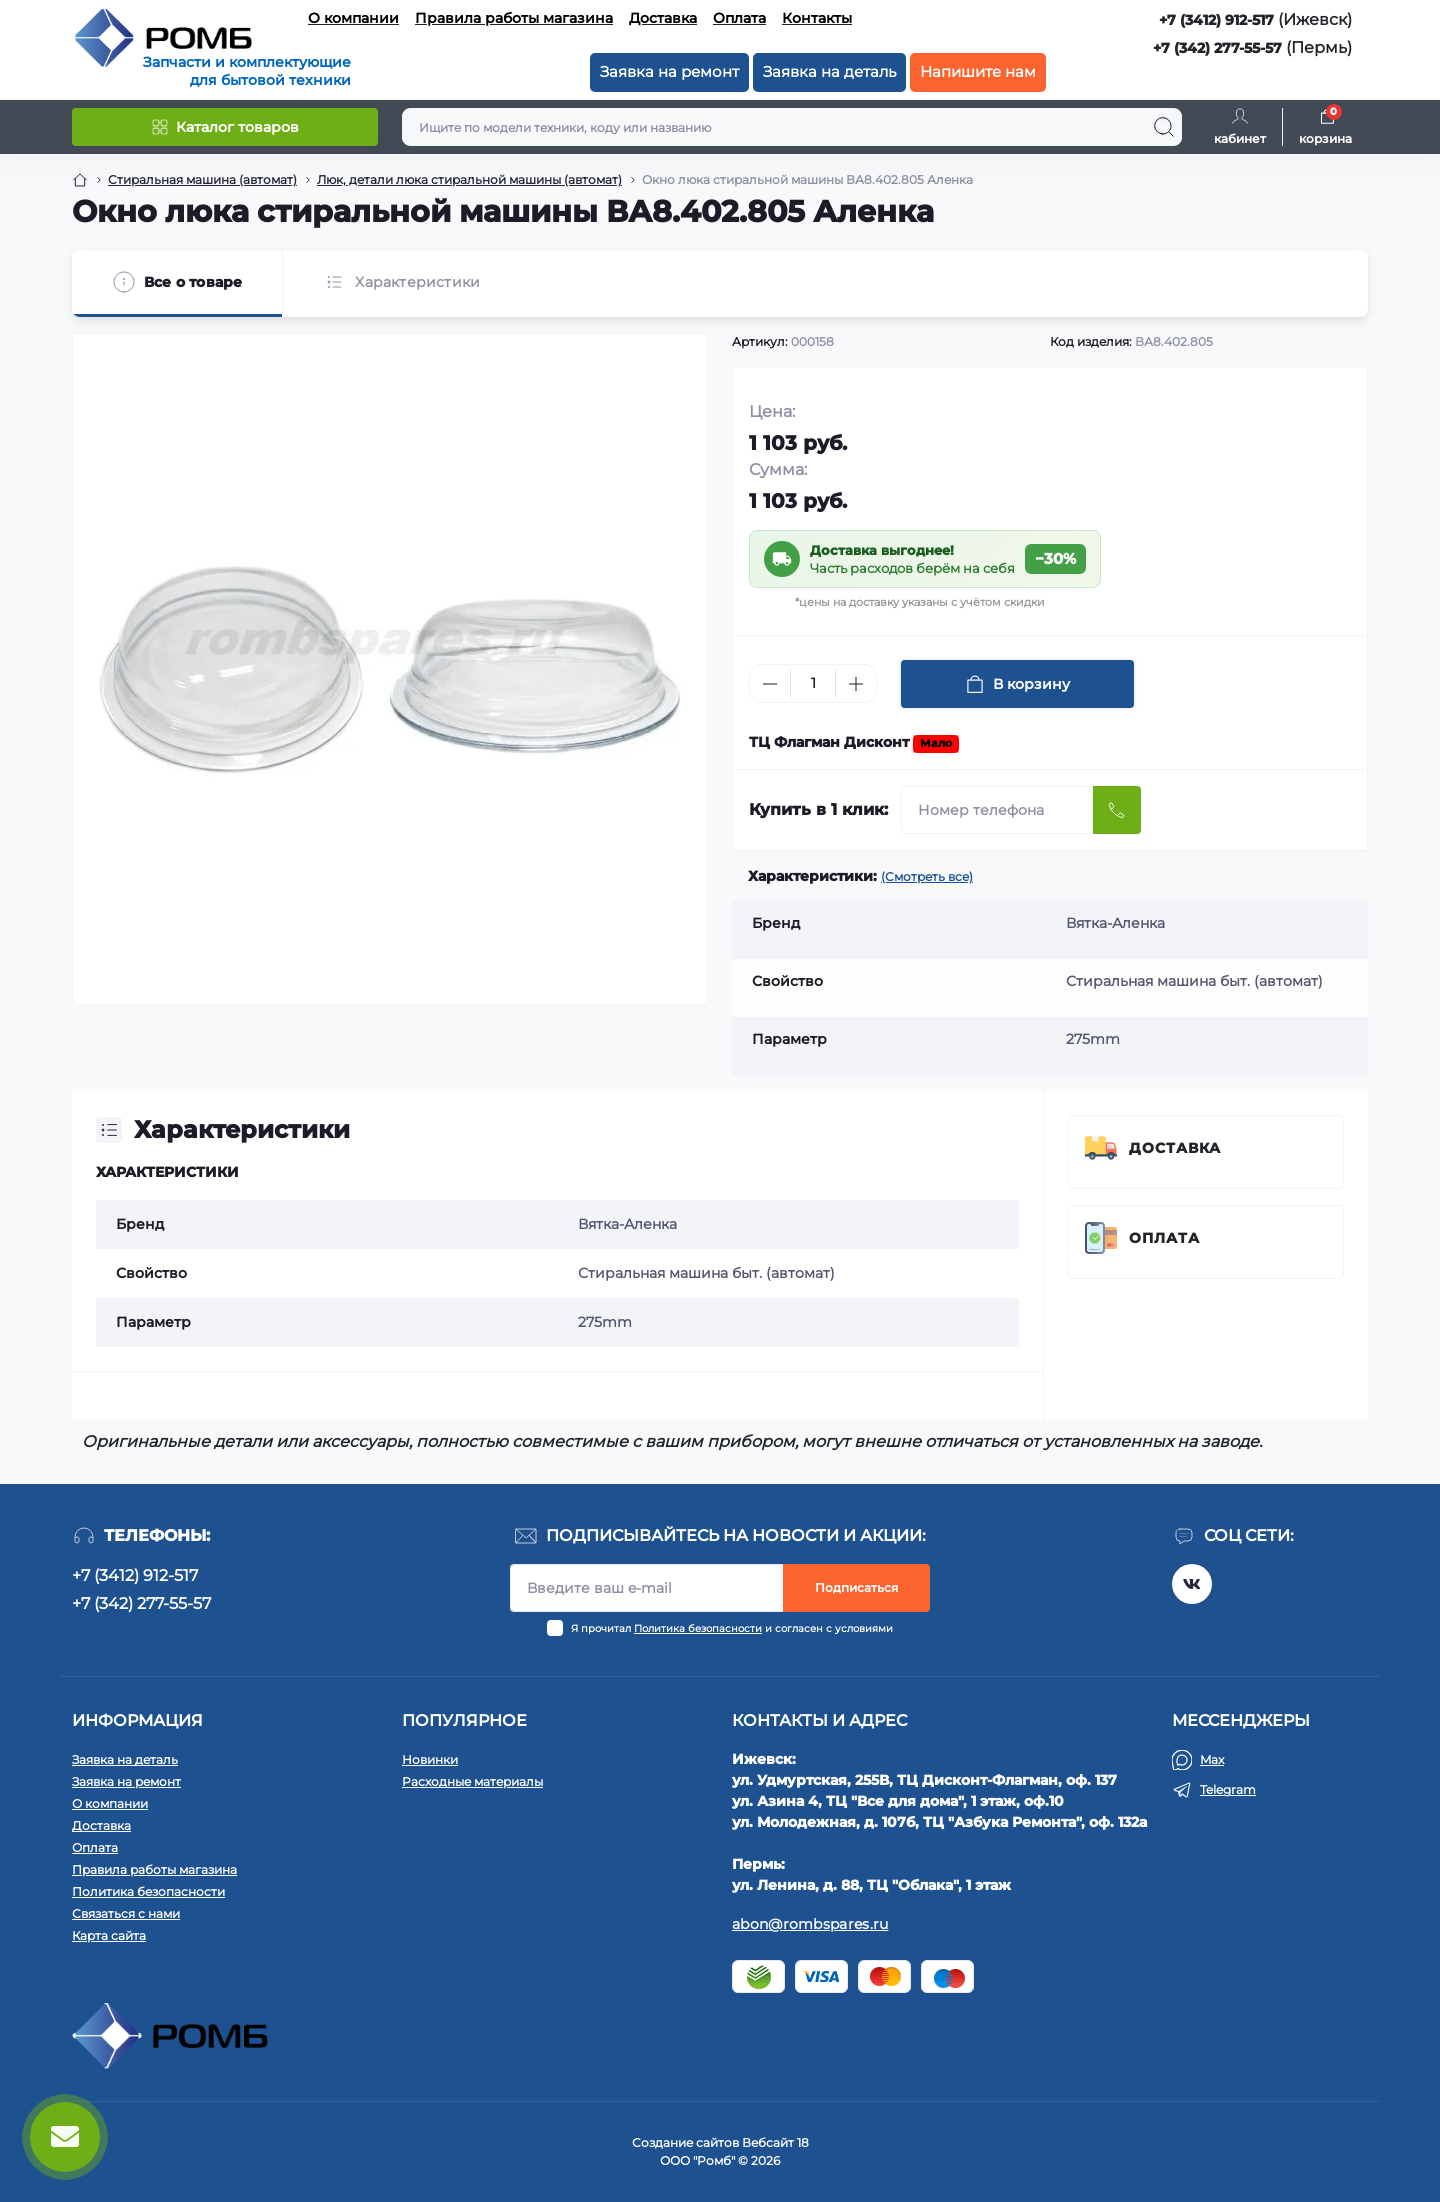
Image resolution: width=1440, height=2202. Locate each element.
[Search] (1164, 127)
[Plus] (856, 684)
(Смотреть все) (927, 876)
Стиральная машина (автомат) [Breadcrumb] (202, 179)
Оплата (739, 18)
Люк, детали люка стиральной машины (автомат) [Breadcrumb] (469, 179)
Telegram (1228, 1789)
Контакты (817, 18)
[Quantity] (813, 683)
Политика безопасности (698, 1628)
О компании (353, 18)
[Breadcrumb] (80, 180)
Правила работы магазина (514, 18)
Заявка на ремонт (669, 71)
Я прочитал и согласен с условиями (732, 1628)
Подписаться (856, 1587)
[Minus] (770, 684)
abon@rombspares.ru (810, 1924)
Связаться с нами (126, 1913)
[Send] (1117, 810)
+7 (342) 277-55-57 (1217, 48)
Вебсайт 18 (775, 2142)
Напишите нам (978, 71)
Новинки (430, 1759)
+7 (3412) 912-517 (1216, 20)
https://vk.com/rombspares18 (1192, 1584)
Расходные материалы (472, 1781)
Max (1212, 1759)
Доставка (663, 18)
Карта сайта (109, 1935)
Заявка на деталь (829, 71)
